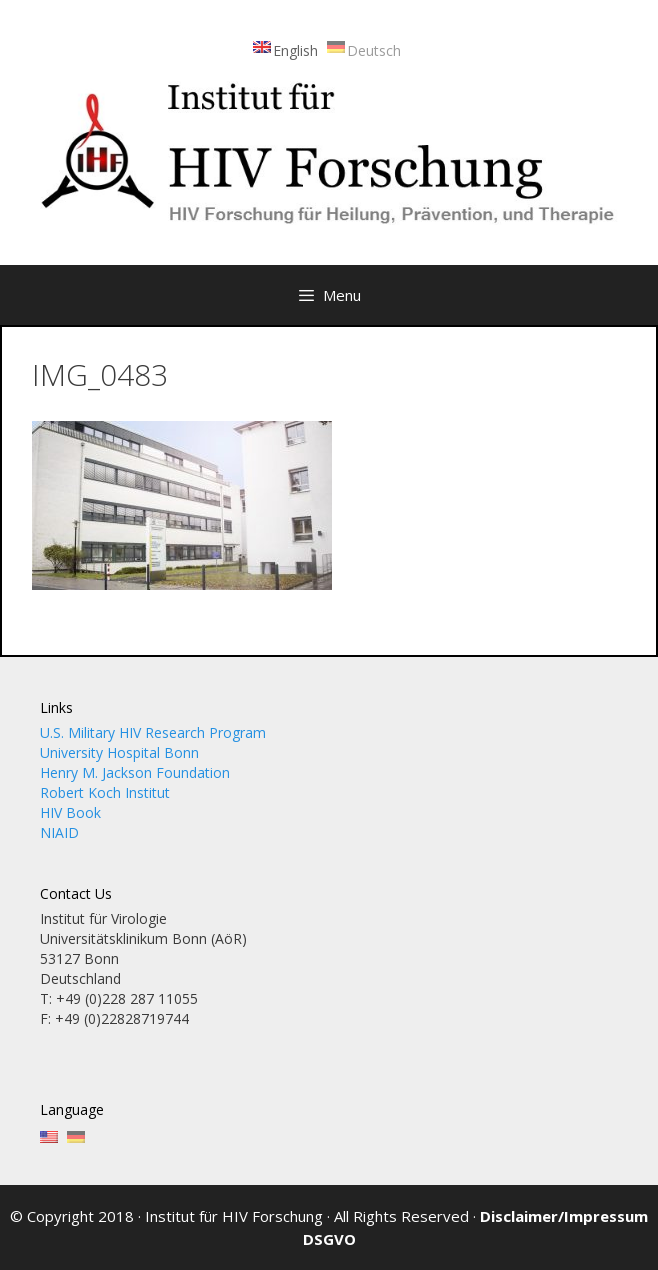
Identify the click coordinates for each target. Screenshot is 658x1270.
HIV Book (70, 812)
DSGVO (329, 1239)
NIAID (59, 832)
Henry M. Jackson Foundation (135, 772)
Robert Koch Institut (105, 792)
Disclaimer (519, 1216)
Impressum (606, 1216)
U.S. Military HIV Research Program (153, 732)
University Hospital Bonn (119, 752)
